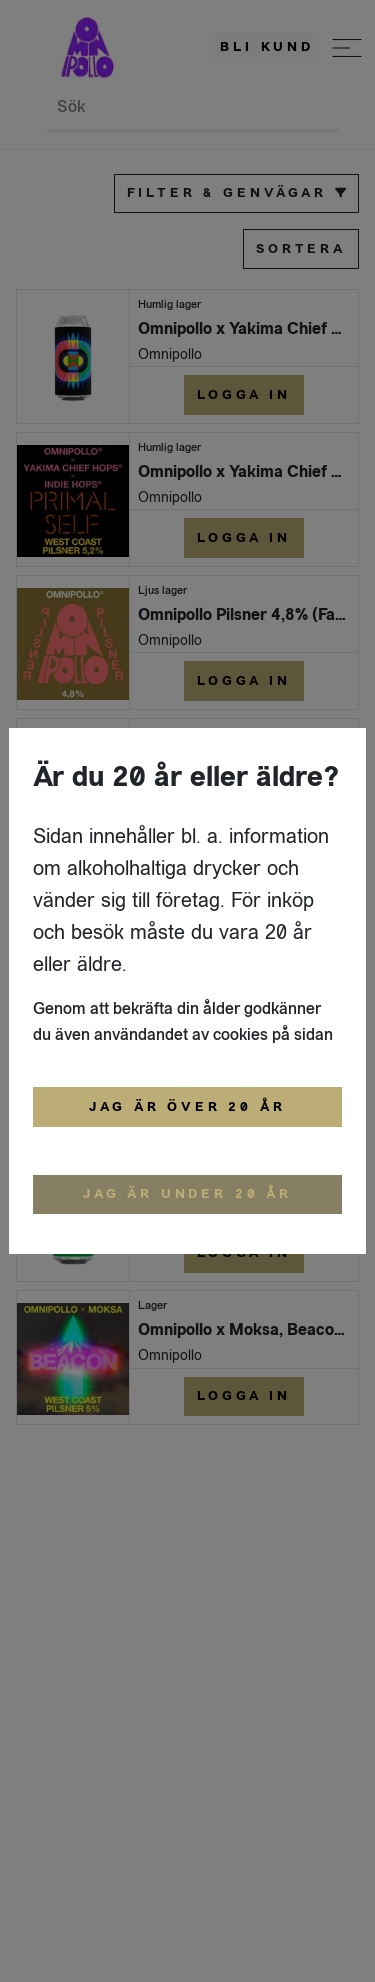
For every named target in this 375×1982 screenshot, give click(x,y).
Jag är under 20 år (187, 1194)
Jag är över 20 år (187, 1107)
